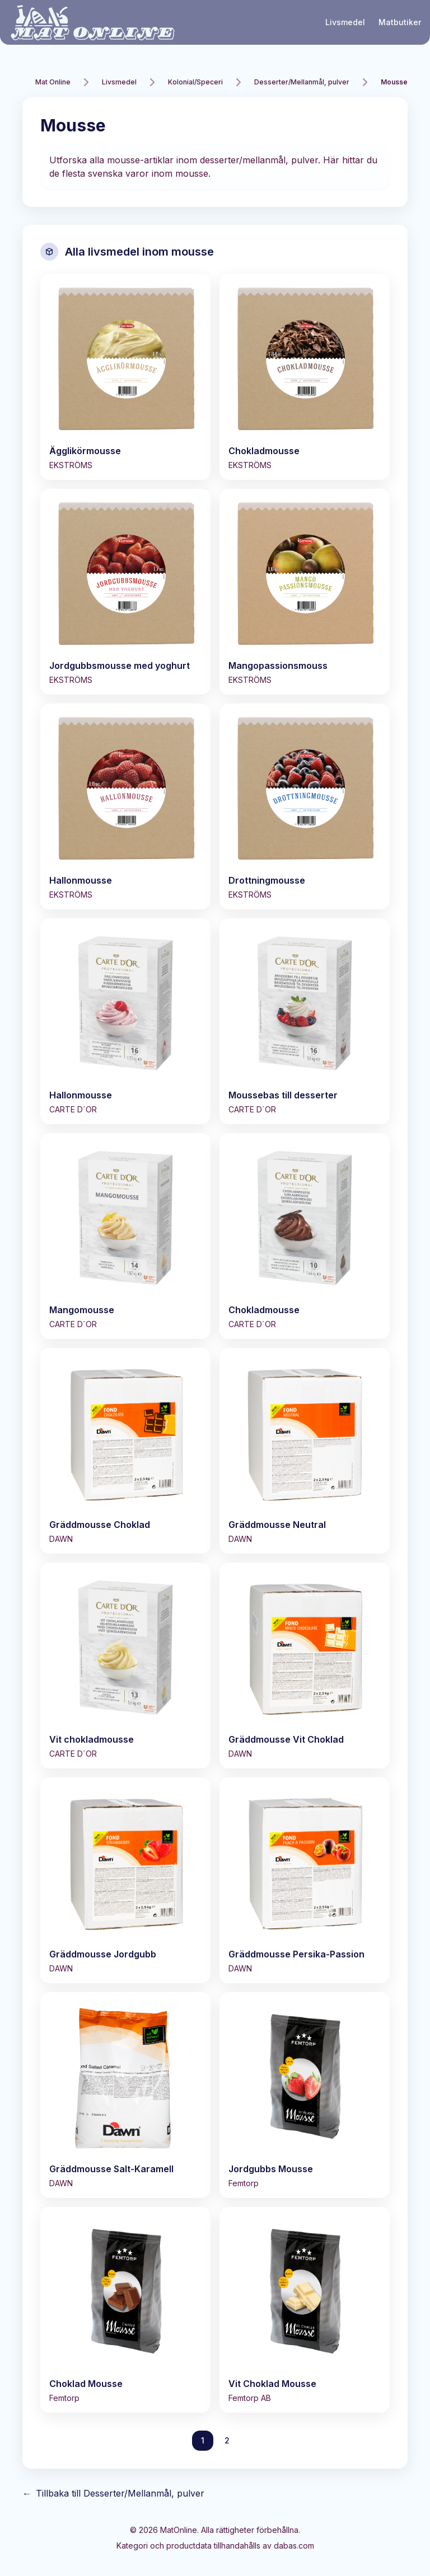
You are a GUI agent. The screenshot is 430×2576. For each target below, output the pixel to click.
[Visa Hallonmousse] (125, 806)
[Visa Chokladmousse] (304, 377)
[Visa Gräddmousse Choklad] (125, 1451)
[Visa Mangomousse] (125, 1236)
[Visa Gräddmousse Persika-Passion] (304, 1880)
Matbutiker (399, 22)
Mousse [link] (394, 82)
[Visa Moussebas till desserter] (304, 1021)
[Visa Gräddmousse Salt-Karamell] (125, 2095)
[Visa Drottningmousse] (304, 806)
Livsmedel (345, 22)
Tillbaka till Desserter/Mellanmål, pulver (113, 2493)
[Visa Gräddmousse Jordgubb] (125, 1880)
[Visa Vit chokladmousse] (125, 1665)
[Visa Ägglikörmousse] (125, 377)
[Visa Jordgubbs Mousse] (304, 2095)
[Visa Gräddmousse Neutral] (304, 1451)
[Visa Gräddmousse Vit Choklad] (304, 1665)
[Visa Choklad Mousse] (125, 2310)
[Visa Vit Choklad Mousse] (304, 2310)
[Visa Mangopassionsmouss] (304, 592)
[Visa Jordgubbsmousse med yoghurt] (125, 592)
